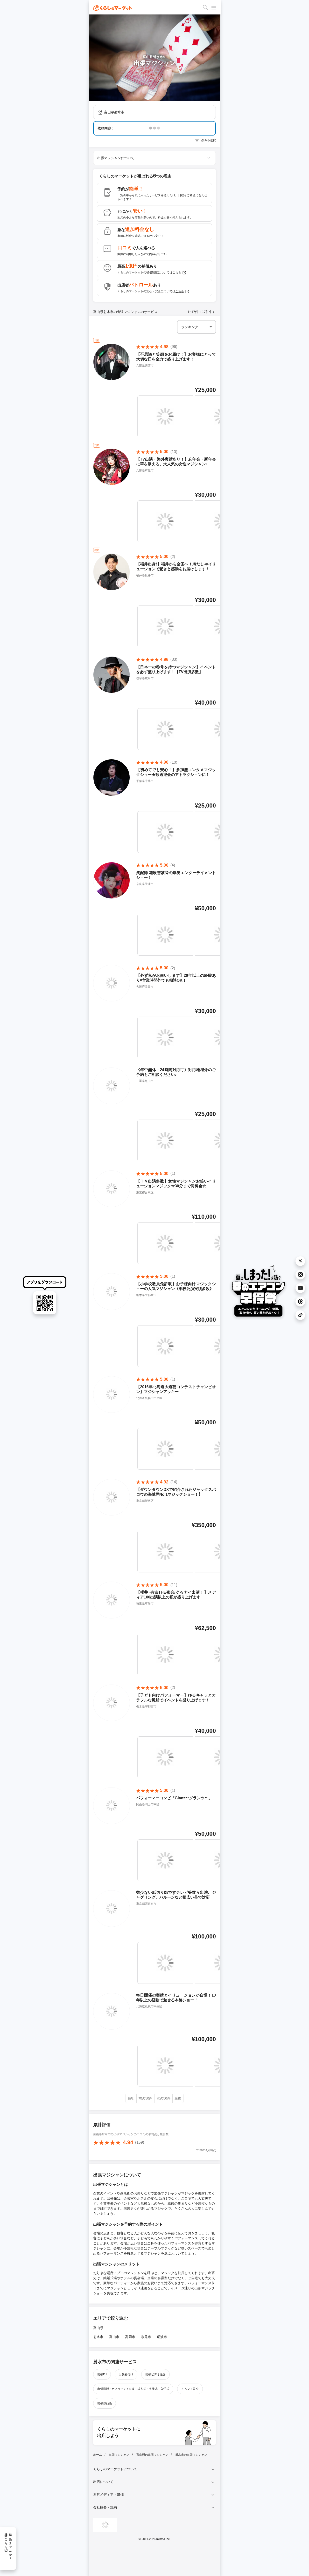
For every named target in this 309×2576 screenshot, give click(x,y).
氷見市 (146, 2337)
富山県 (98, 2328)
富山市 (114, 2337)
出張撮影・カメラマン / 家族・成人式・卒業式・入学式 (133, 2389)
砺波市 (162, 2337)
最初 (131, 2098)
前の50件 (146, 2098)
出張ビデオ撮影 (155, 2374)
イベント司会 (190, 2389)
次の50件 (164, 2098)
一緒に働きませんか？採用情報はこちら (8, 2545)
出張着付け (126, 2374)
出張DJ (102, 2374)
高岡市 (130, 2337)
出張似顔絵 (104, 2403)
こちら (179, 273)
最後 (178, 2098)
